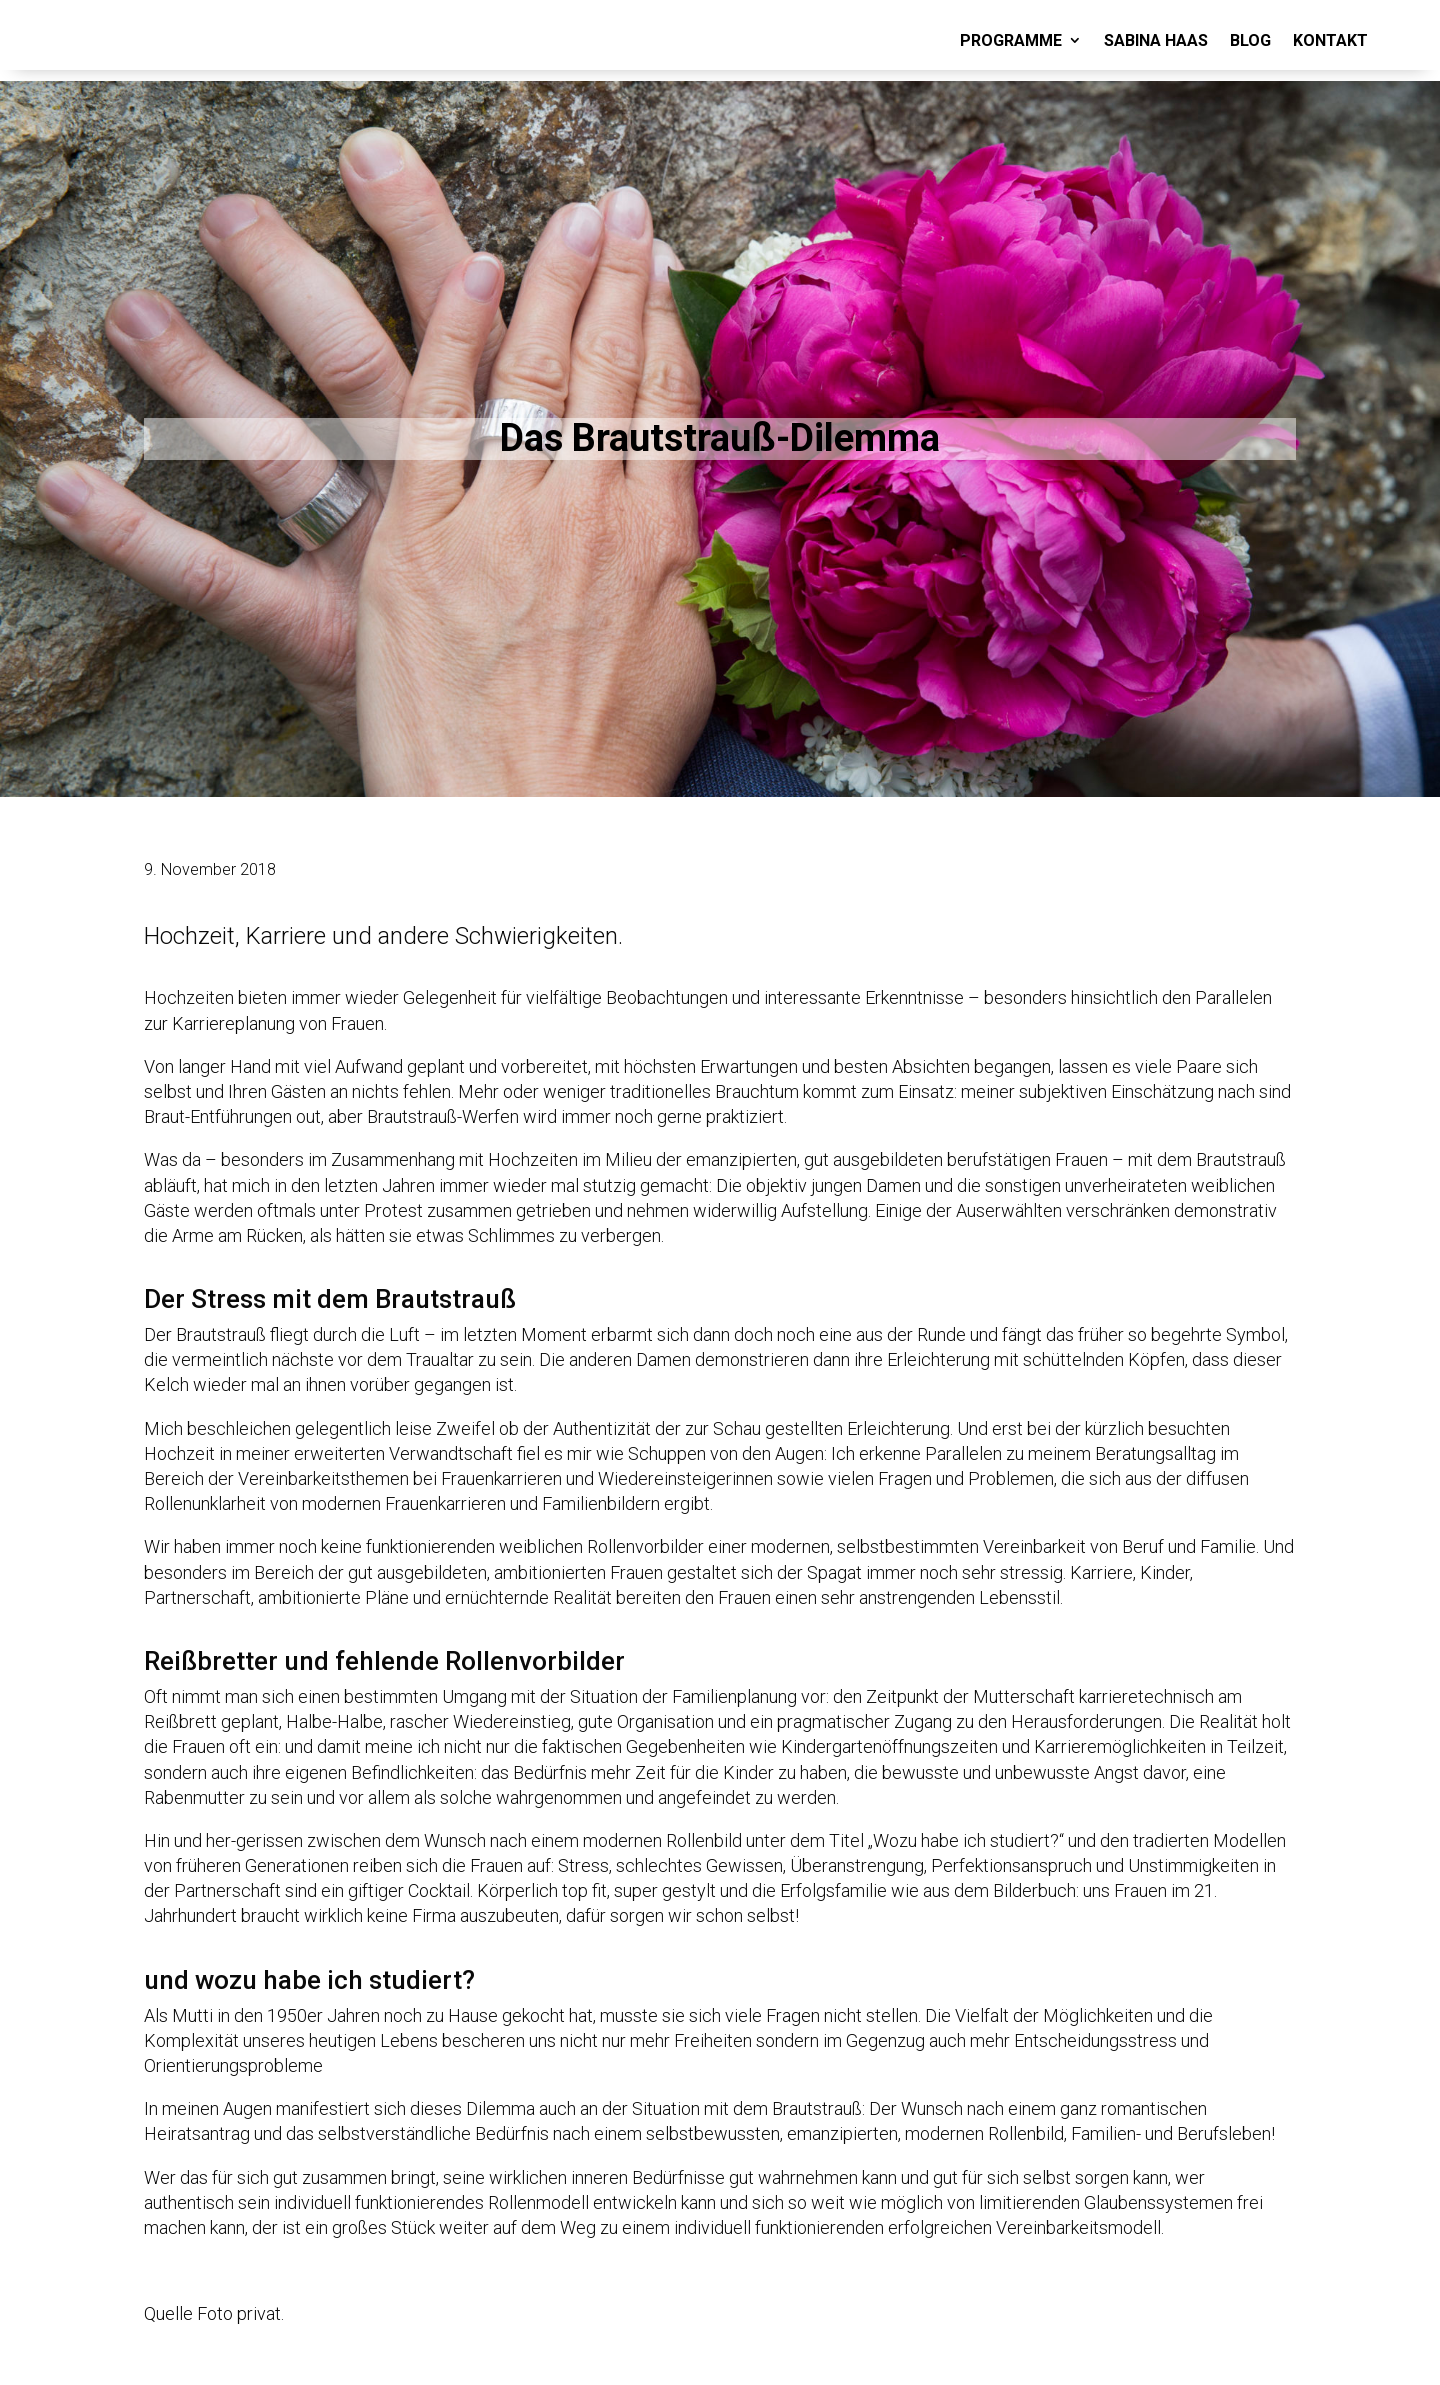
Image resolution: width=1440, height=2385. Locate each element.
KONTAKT (1330, 40)
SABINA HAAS (1156, 40)
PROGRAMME (1011, 40)
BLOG (1250, 40)
